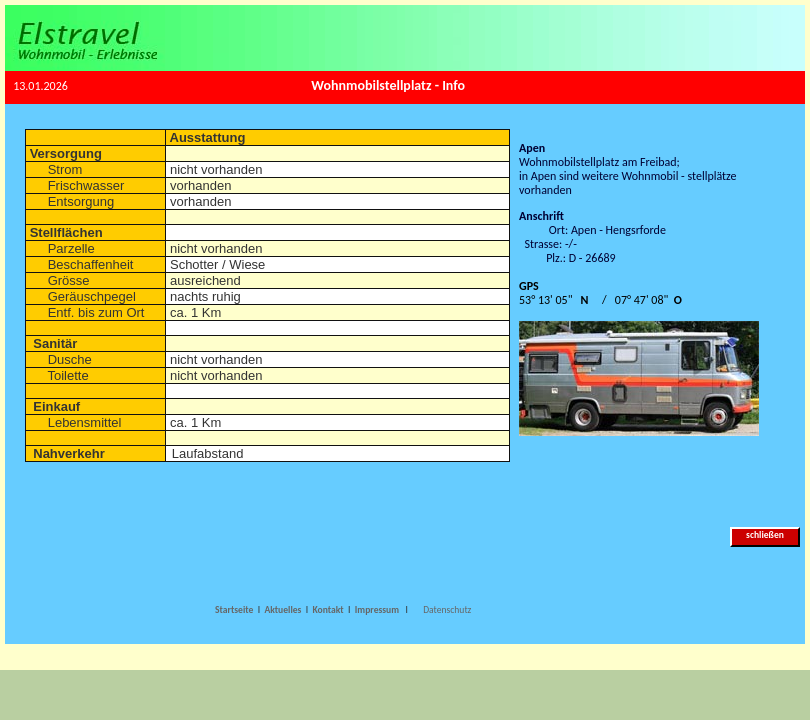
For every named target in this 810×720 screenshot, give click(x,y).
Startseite (234, 610)
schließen (765, 535)
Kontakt (329, 610)
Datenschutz (447, 610)
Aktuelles (282, 610)
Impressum (378, 610)
